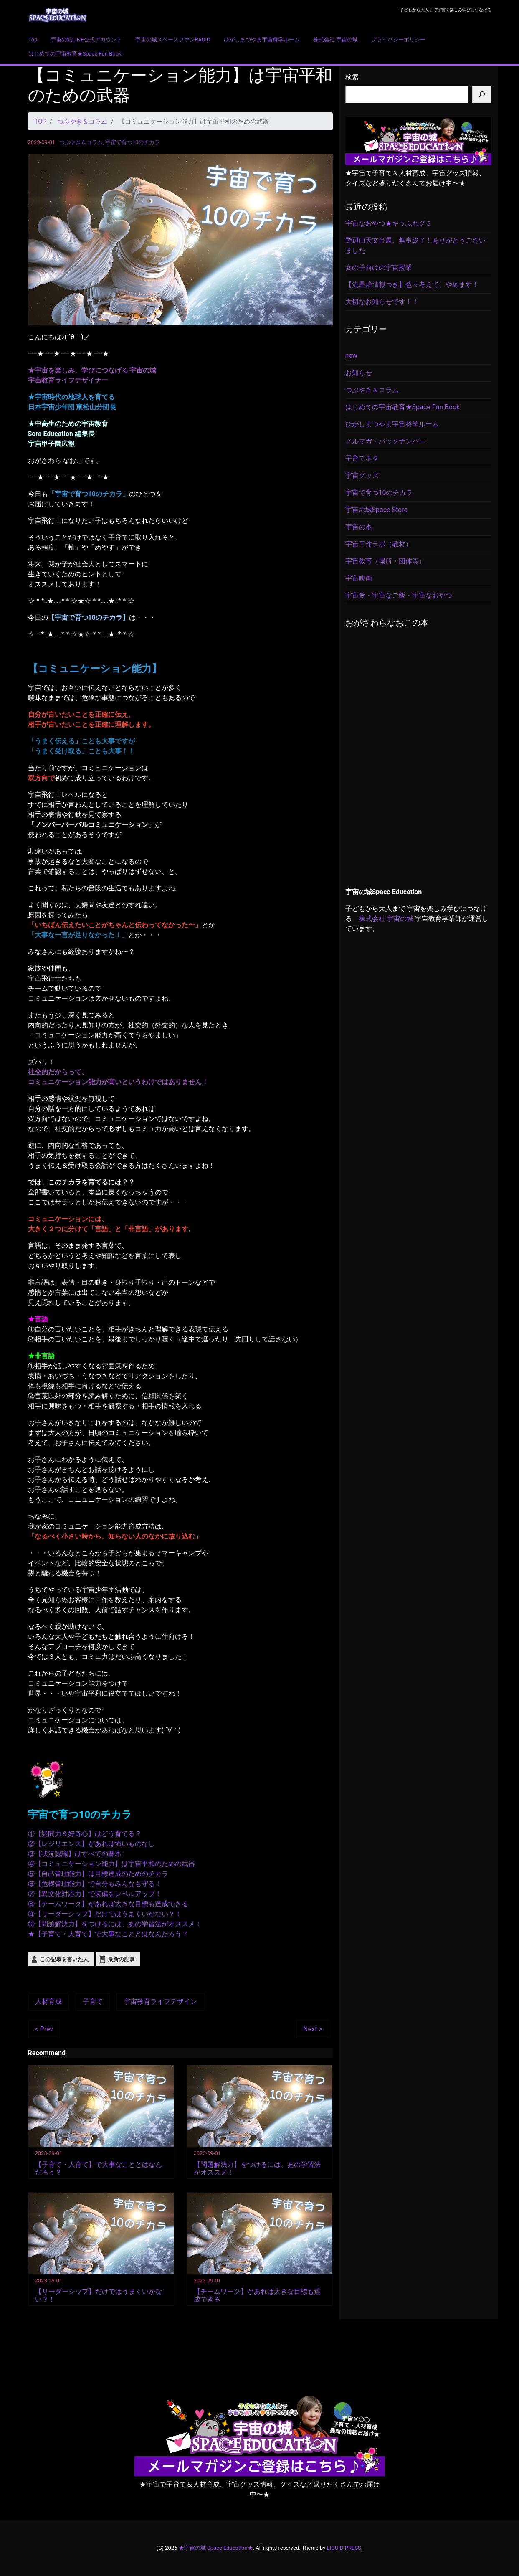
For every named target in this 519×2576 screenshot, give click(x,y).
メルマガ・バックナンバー (385, 441)
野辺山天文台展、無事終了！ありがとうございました (415, 245)
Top (33, 39)
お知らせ (358, 373)
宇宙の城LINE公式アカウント (86, 39)
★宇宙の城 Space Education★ (216, 2547)
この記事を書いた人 (64, 1959)
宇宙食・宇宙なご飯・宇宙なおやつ (398, 595)
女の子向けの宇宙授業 (378, 267)
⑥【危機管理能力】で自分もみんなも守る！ (95, 1884)
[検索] (481, 94)
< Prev (44, 2029)
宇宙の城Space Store (376, 510)
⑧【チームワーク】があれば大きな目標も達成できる (108, 1904)
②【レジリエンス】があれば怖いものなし (91, 1844)
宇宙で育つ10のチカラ (132, 142)
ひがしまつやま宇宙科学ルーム (262, 39)
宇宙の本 (358, 527)
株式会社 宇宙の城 (335, 39)
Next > (312, 2029)
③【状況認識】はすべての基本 (75, 1854)
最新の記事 (121, 1959)
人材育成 (48, 2002)
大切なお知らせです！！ (382, 302)
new (351, 356)
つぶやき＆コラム (81, 142)
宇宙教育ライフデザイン (160, 2002)
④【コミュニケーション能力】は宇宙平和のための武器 (111, 1864)
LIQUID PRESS (344, 2547)
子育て (93, 2002)
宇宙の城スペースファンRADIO (173, 39)
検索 (352, 77)
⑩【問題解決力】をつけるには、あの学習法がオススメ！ (115, 1924)
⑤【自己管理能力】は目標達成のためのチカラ (98, 1874)
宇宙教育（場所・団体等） (385, 561)
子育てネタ (362, 458)
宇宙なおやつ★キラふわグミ (388, 223)
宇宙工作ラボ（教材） (378, 544)
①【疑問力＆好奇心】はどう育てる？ (85, 1834)
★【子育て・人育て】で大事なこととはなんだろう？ (108, 1934)
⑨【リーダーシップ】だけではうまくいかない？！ (105, 1914)
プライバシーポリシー (398, 39)
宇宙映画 (358, 578)
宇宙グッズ (362, 475)
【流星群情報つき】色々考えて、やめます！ (412, 285)
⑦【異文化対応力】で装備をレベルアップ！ (95, 1894)
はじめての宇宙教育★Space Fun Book (75, 54)
